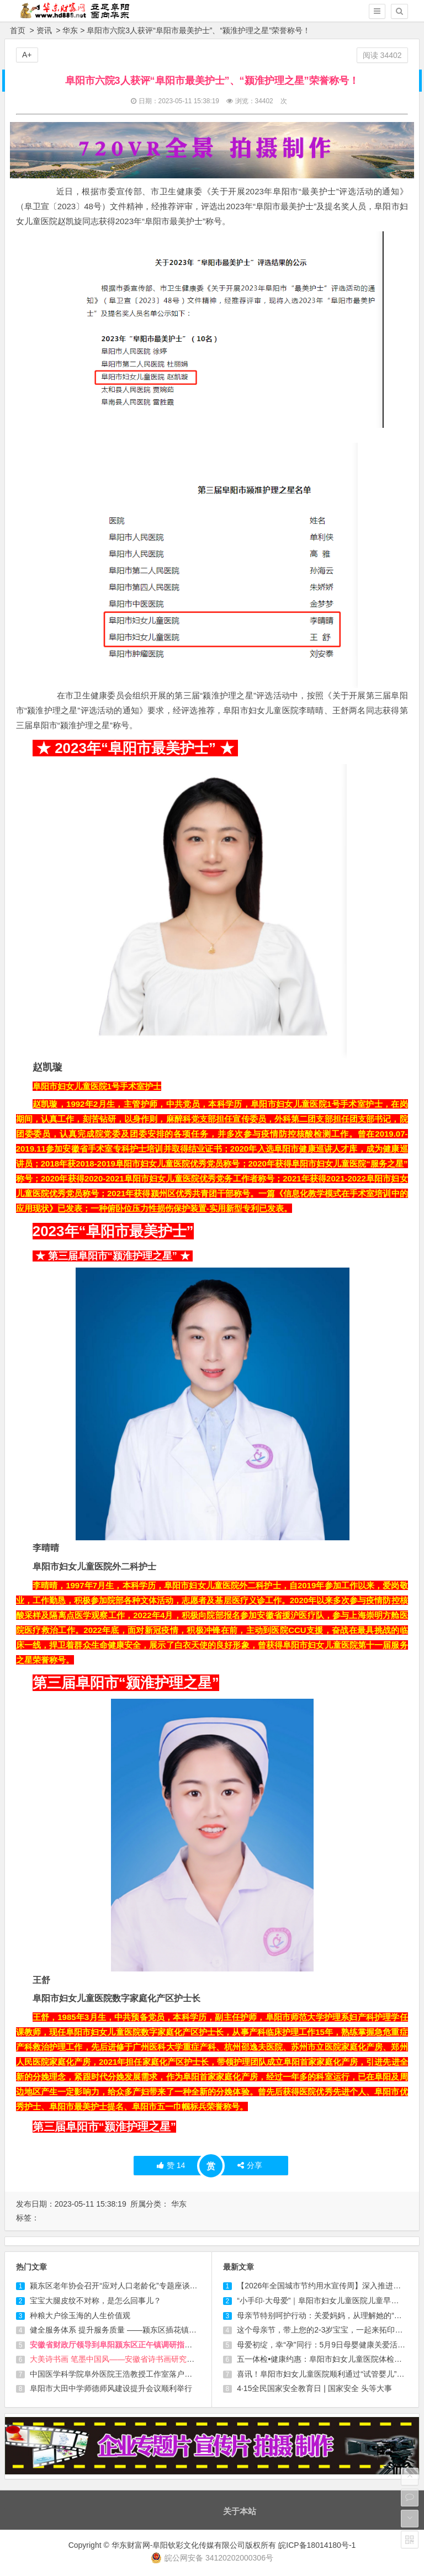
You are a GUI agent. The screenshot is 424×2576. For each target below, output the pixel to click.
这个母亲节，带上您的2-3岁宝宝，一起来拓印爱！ (323, 2329)
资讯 (44, 30)
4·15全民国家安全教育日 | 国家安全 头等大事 (314, 2388)
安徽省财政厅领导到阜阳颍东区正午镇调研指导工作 (119, 2344)
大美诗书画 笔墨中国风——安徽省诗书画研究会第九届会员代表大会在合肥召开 (166, 2359)
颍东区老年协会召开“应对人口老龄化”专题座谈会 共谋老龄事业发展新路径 (157, 2285)
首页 (17, 30)
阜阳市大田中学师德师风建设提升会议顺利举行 (111, 2388)
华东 (70, 30)
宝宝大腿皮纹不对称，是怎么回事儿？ (95, 2300)
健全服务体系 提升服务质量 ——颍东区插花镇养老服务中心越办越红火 (152, 2329)
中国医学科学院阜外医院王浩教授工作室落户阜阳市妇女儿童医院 (142, 2374)
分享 (249, 2165)
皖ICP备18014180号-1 (317, 2545)
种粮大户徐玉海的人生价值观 (80, 2315)
